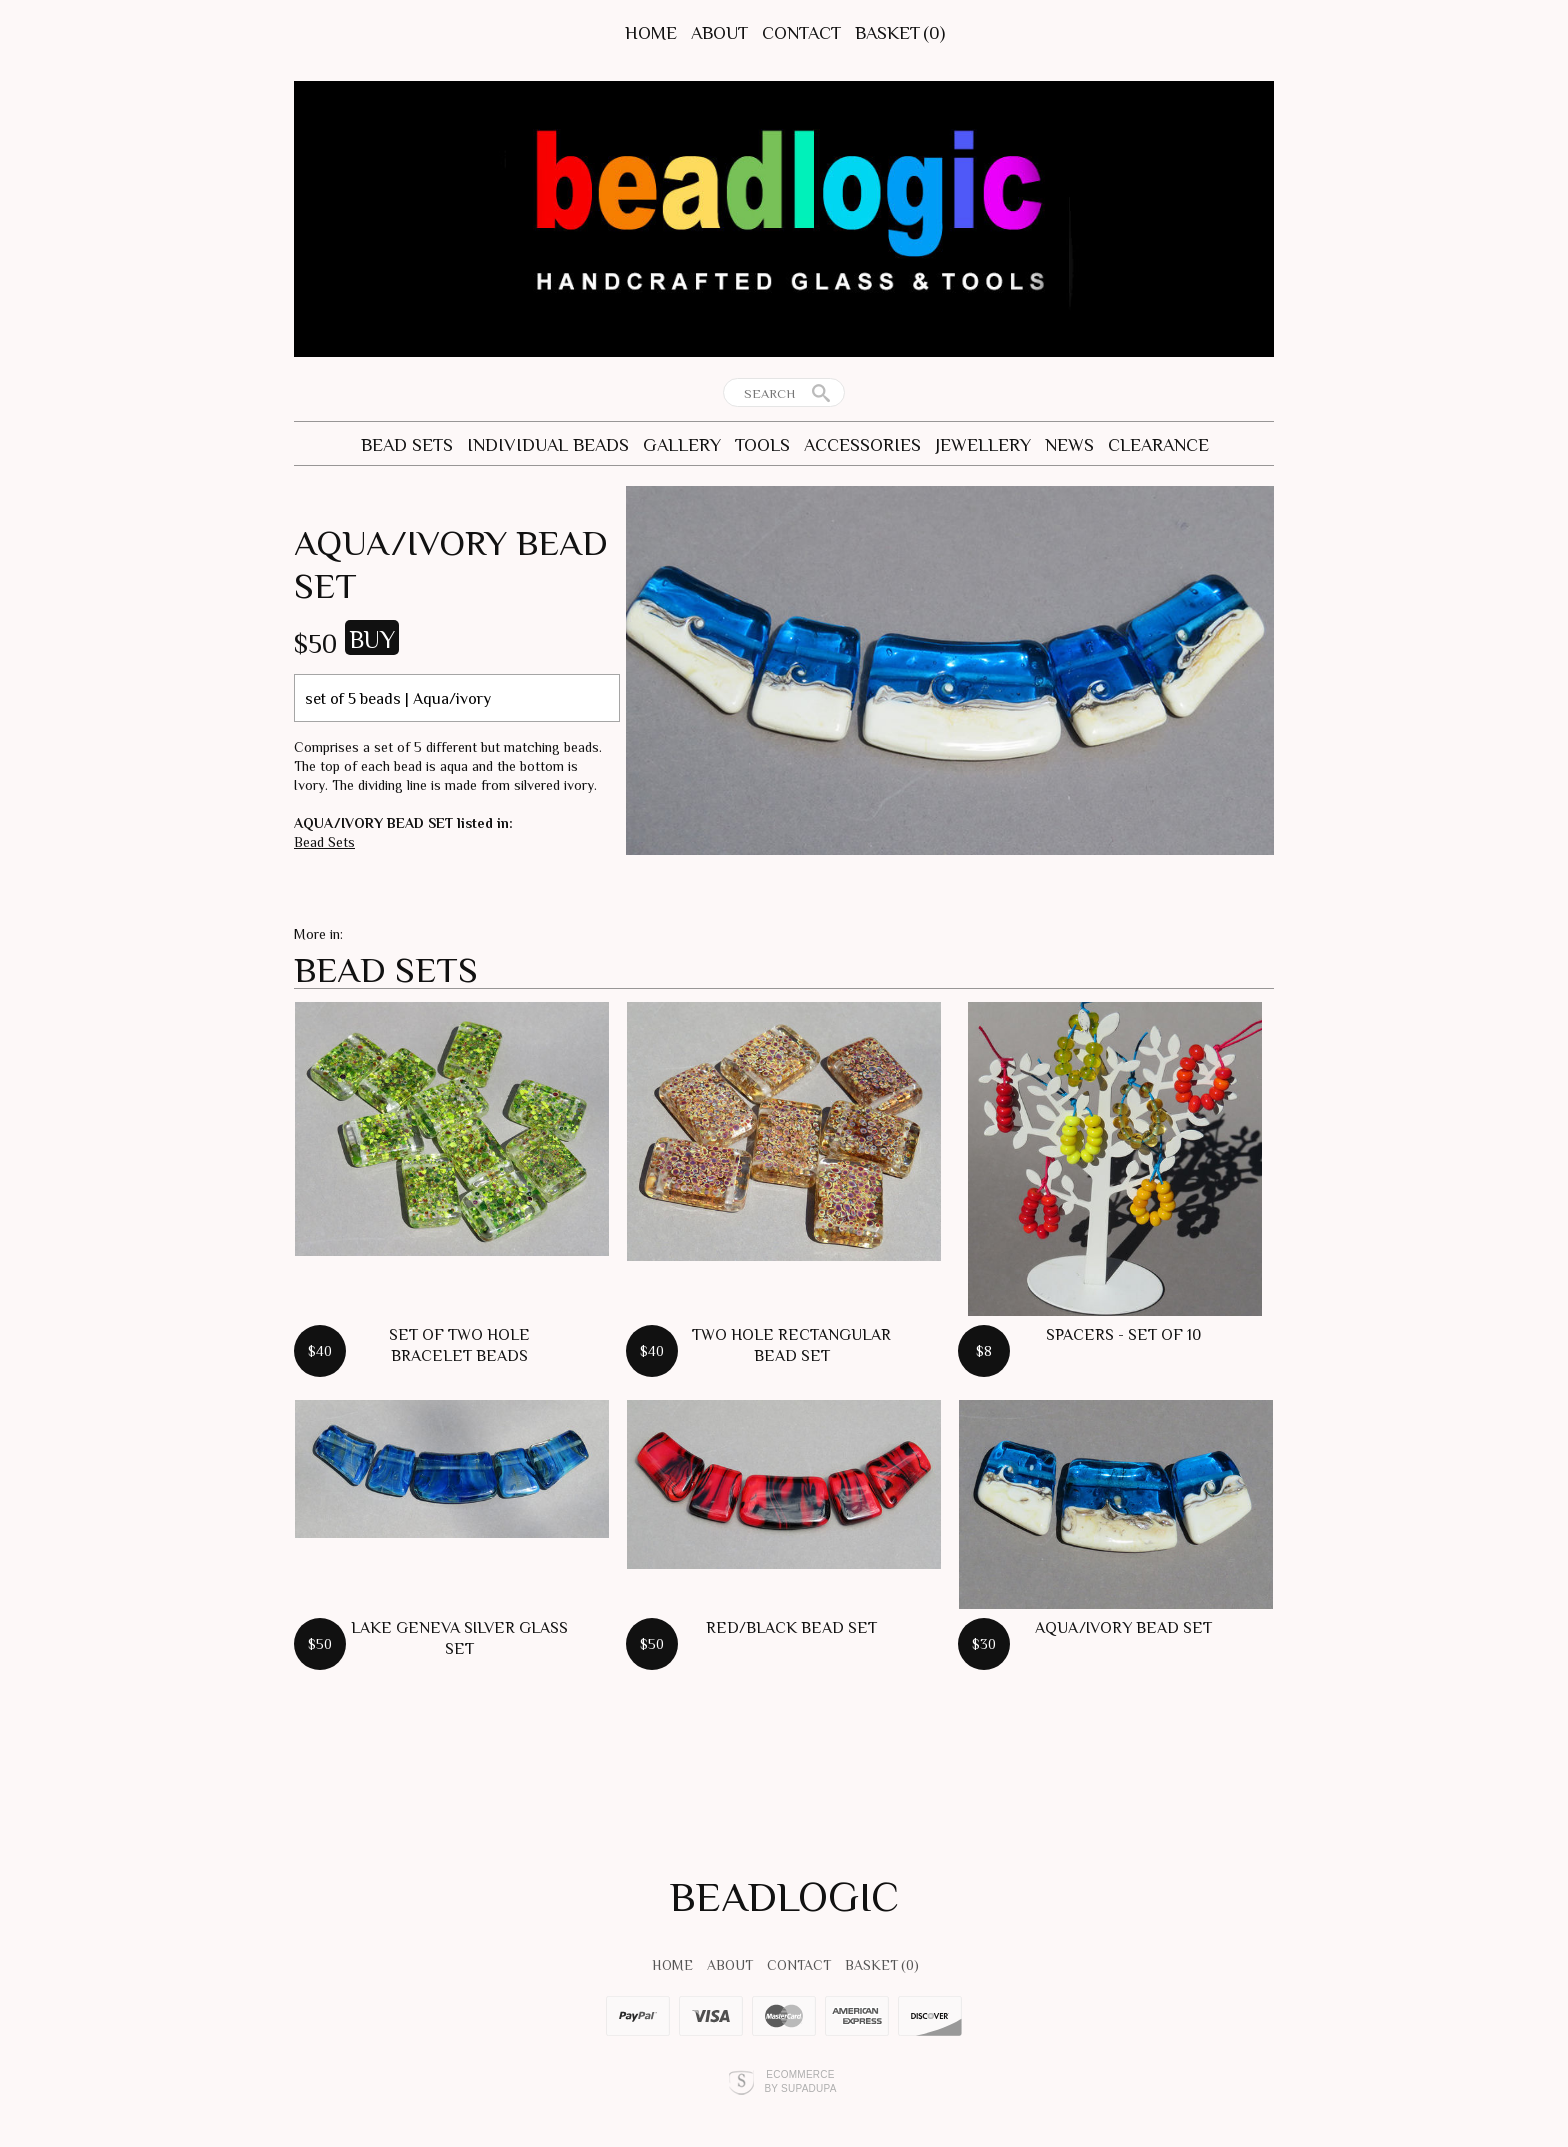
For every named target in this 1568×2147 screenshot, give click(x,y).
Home (651, 33)
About (719, 33)
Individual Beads (548, 445)
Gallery (682, 445)
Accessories (862, 445)
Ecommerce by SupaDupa (800, 2081)
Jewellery (983, 445)
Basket (900, 33)
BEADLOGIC (784, 1896)
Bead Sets (407, 445)
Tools (762, 445)
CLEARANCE (1158, 445)
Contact (801, 33)
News (1069, 445)
